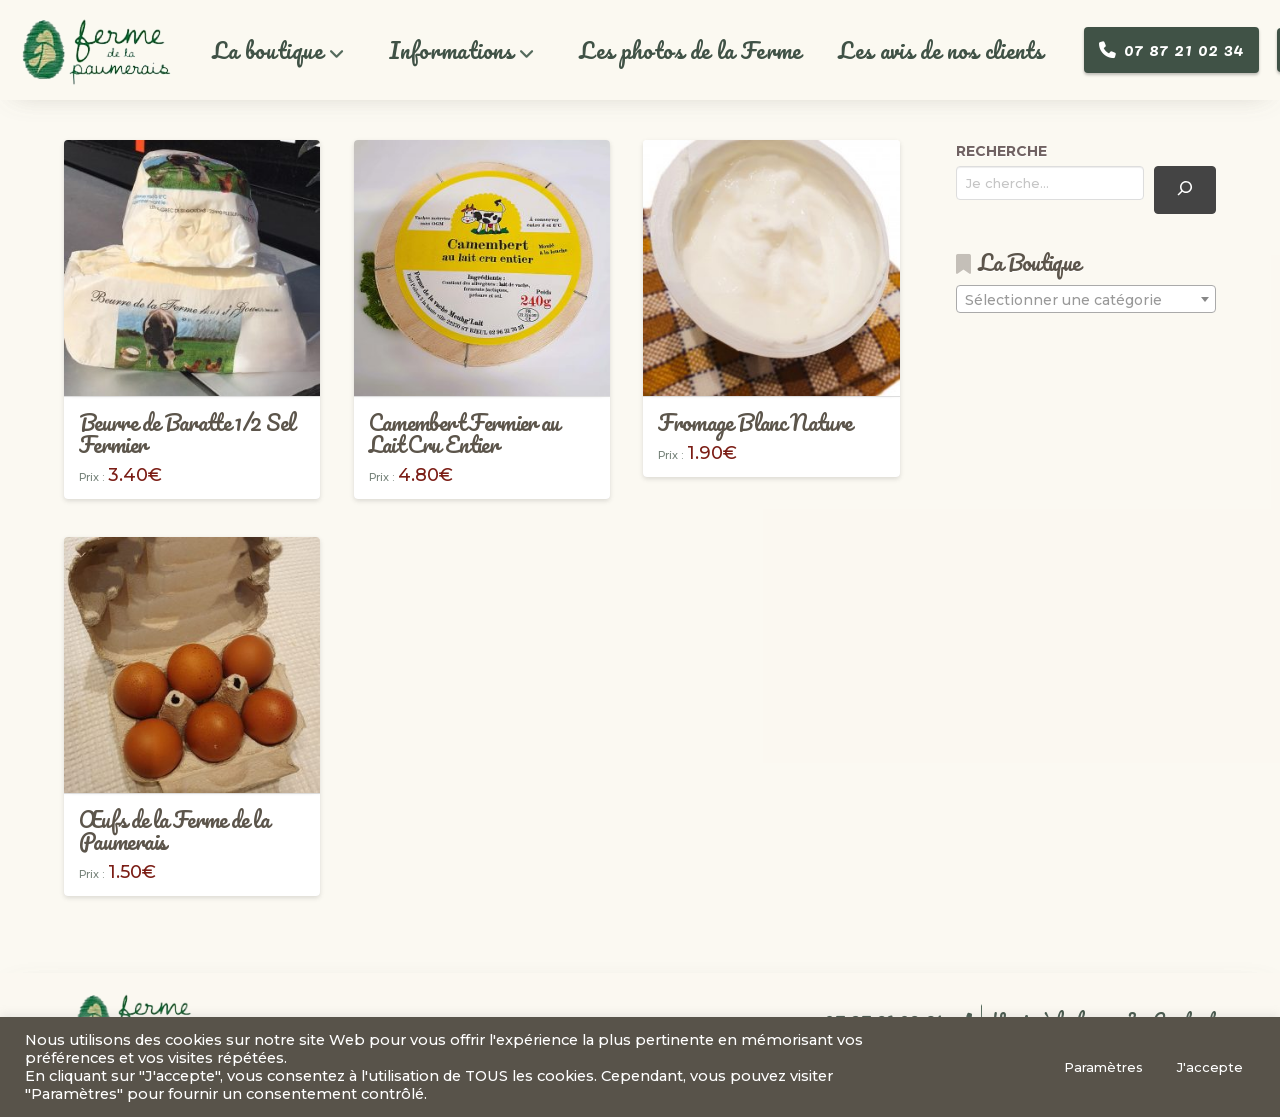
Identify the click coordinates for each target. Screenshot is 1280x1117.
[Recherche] (1185, 190)
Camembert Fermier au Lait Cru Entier (464, 433)
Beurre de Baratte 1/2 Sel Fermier (186, 433)
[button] (279, 50)
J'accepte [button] (1210, 1067)
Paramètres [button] (1103, 1067)
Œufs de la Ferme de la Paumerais (174, 830)
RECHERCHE (1001, 151)
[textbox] (1086, 300)
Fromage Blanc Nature (754, 422)
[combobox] (1086, 299)
